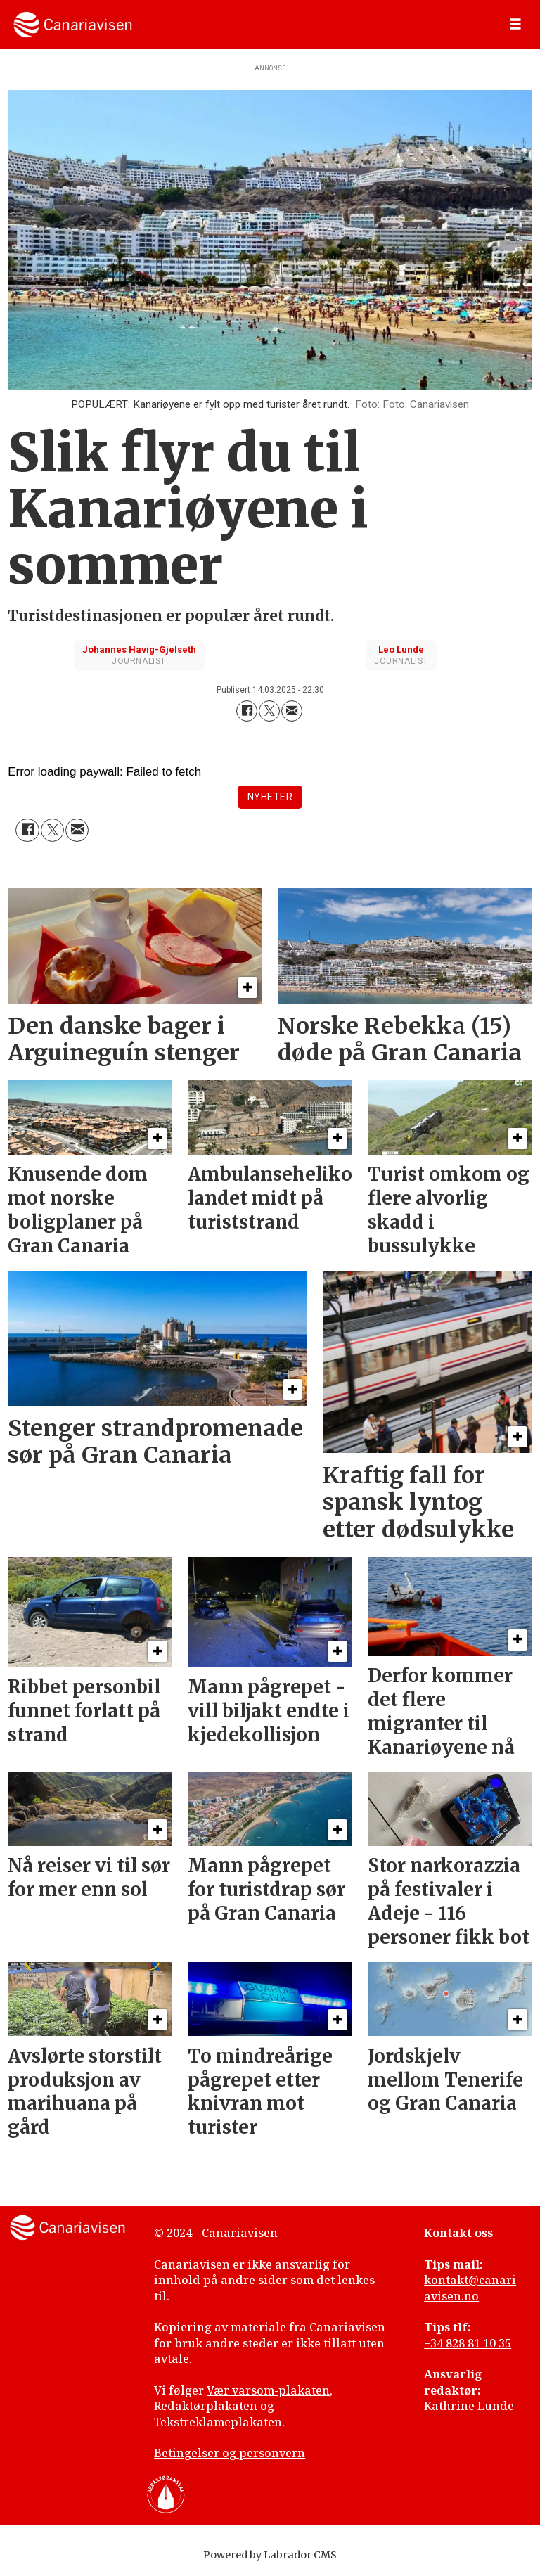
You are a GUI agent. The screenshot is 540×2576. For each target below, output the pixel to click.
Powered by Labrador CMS (270, 2555)
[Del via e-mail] (291, 711)
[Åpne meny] (515, 24)
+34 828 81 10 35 (467, 2343)
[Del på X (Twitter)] (269, 711)
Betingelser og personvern (229, 2453)
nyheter (270, 796)
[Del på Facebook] (246, 711)
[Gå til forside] (72, 25)
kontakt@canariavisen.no (470, 2287)
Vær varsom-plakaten (268, 2390)
